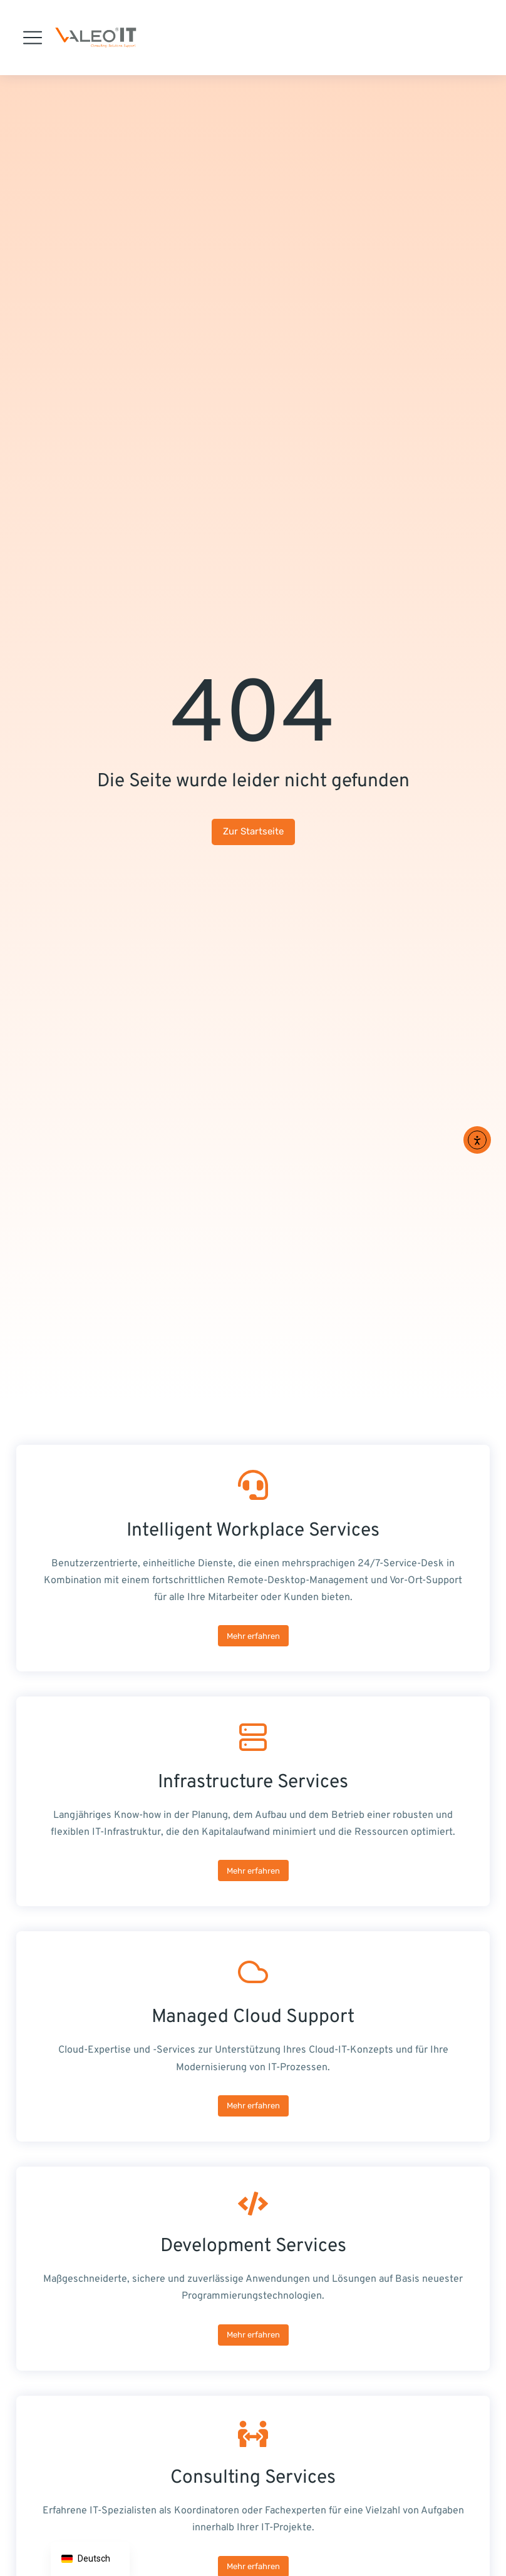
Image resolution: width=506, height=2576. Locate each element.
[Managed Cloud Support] (253, 2036)
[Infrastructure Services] (253, 1801)
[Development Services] (253, 2269)
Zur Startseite (253, 831)
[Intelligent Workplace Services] (253, 1558)
